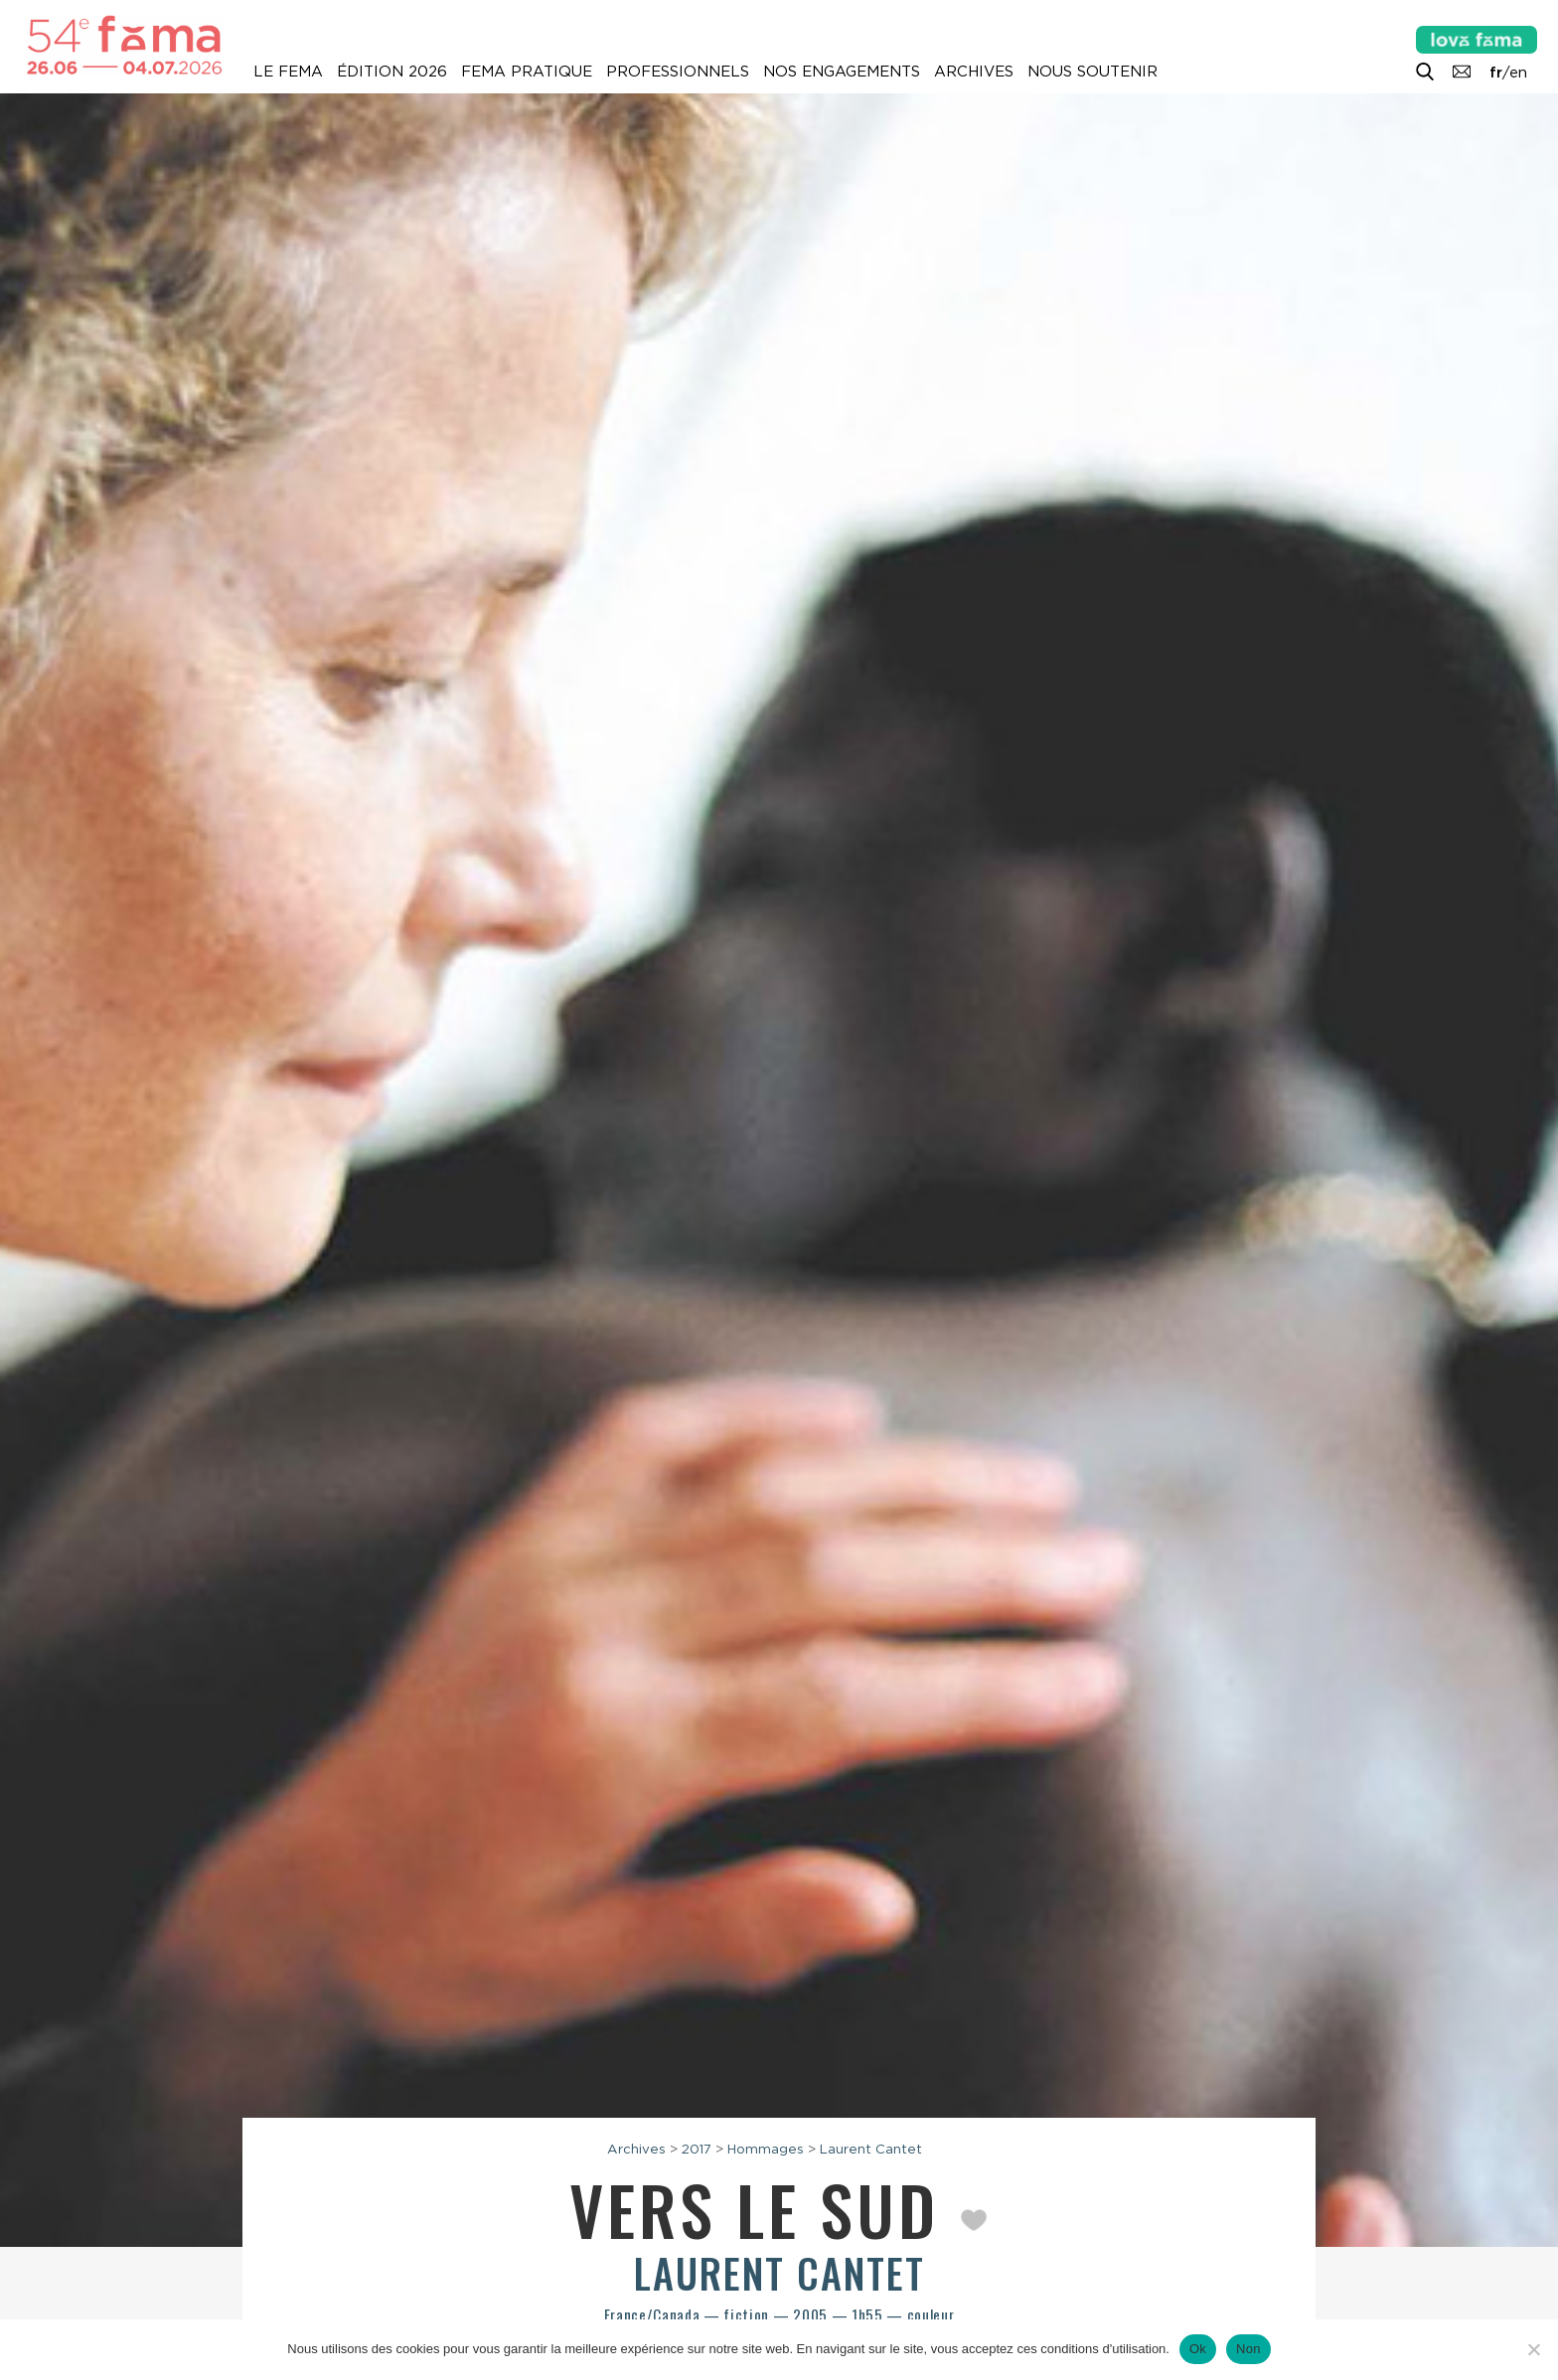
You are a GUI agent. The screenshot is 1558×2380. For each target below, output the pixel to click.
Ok (1197, 2348)
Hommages (765, 2149)
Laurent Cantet (871, 2149)
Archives (973, 71)
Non (1248, 2348)
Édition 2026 (392, 71)
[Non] (1533, 2349)
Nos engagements (841, 71)
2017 (696, 2149)
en (1518, 72)
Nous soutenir (1092, 71)
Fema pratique (526, 71)
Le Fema (288, 71)
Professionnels (677, 71)
